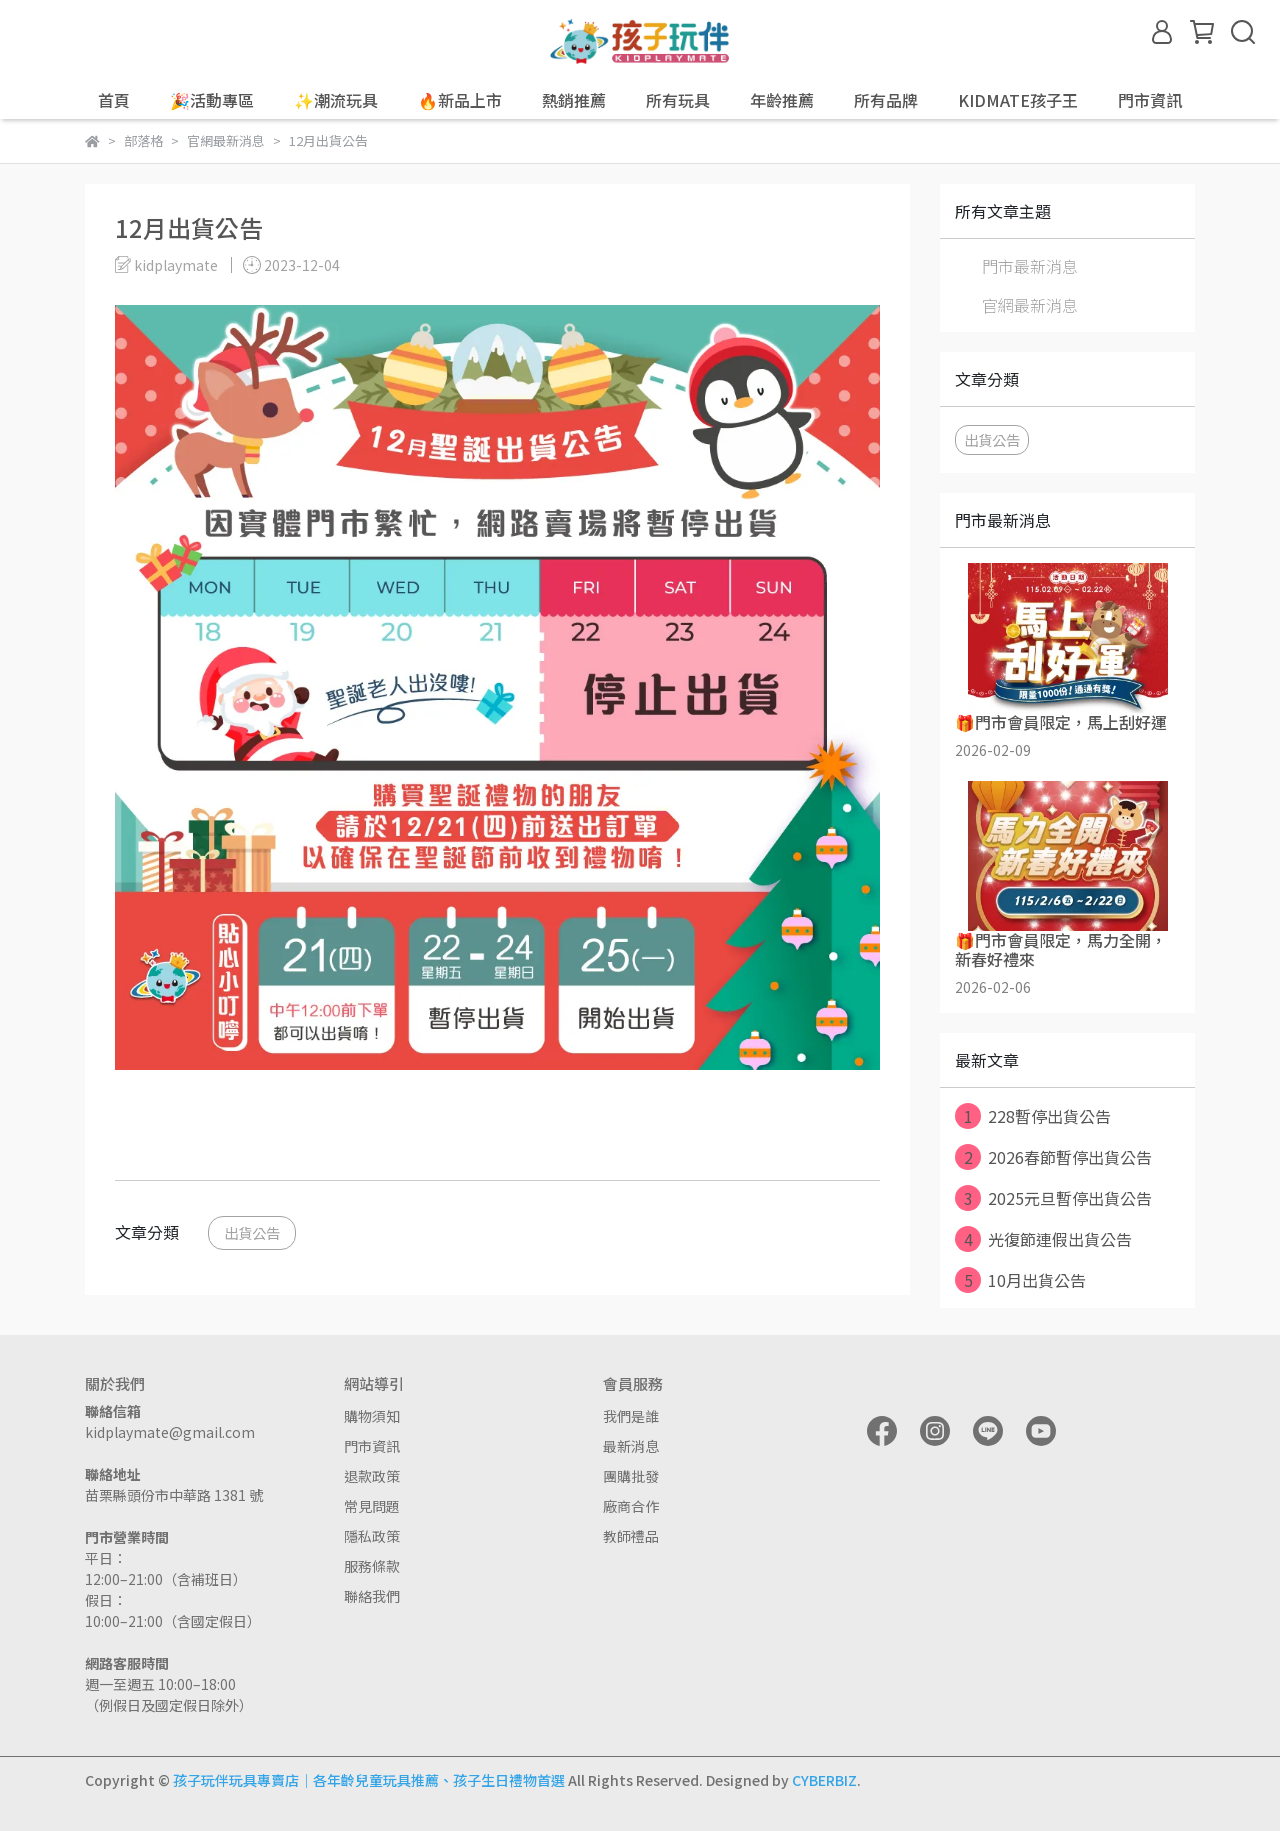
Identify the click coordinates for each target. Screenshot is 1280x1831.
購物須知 (372, 1416)
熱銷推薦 (574, 100)
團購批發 (631, 1476)
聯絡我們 (372, 1596)
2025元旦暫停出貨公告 (1053, 1198)
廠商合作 (631, 1506)
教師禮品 (631, 1536)
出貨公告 (252, 1232)
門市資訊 (372, 1446)
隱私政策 (372, 1536)
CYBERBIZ (824, 1780)
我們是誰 (631, 1416)
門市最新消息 (1030, 266)
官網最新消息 (1030, 305)
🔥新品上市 (460, 100)
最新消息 (631, 1446)
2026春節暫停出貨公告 (1053, 1157)
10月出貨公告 (1020, 1280)
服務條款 (372, 1566)
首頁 (114, 100)
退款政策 (372, 1476)
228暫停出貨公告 (1033, 1116)
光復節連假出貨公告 (1043, 1239)
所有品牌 (886, 100)
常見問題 (372, 1506)
